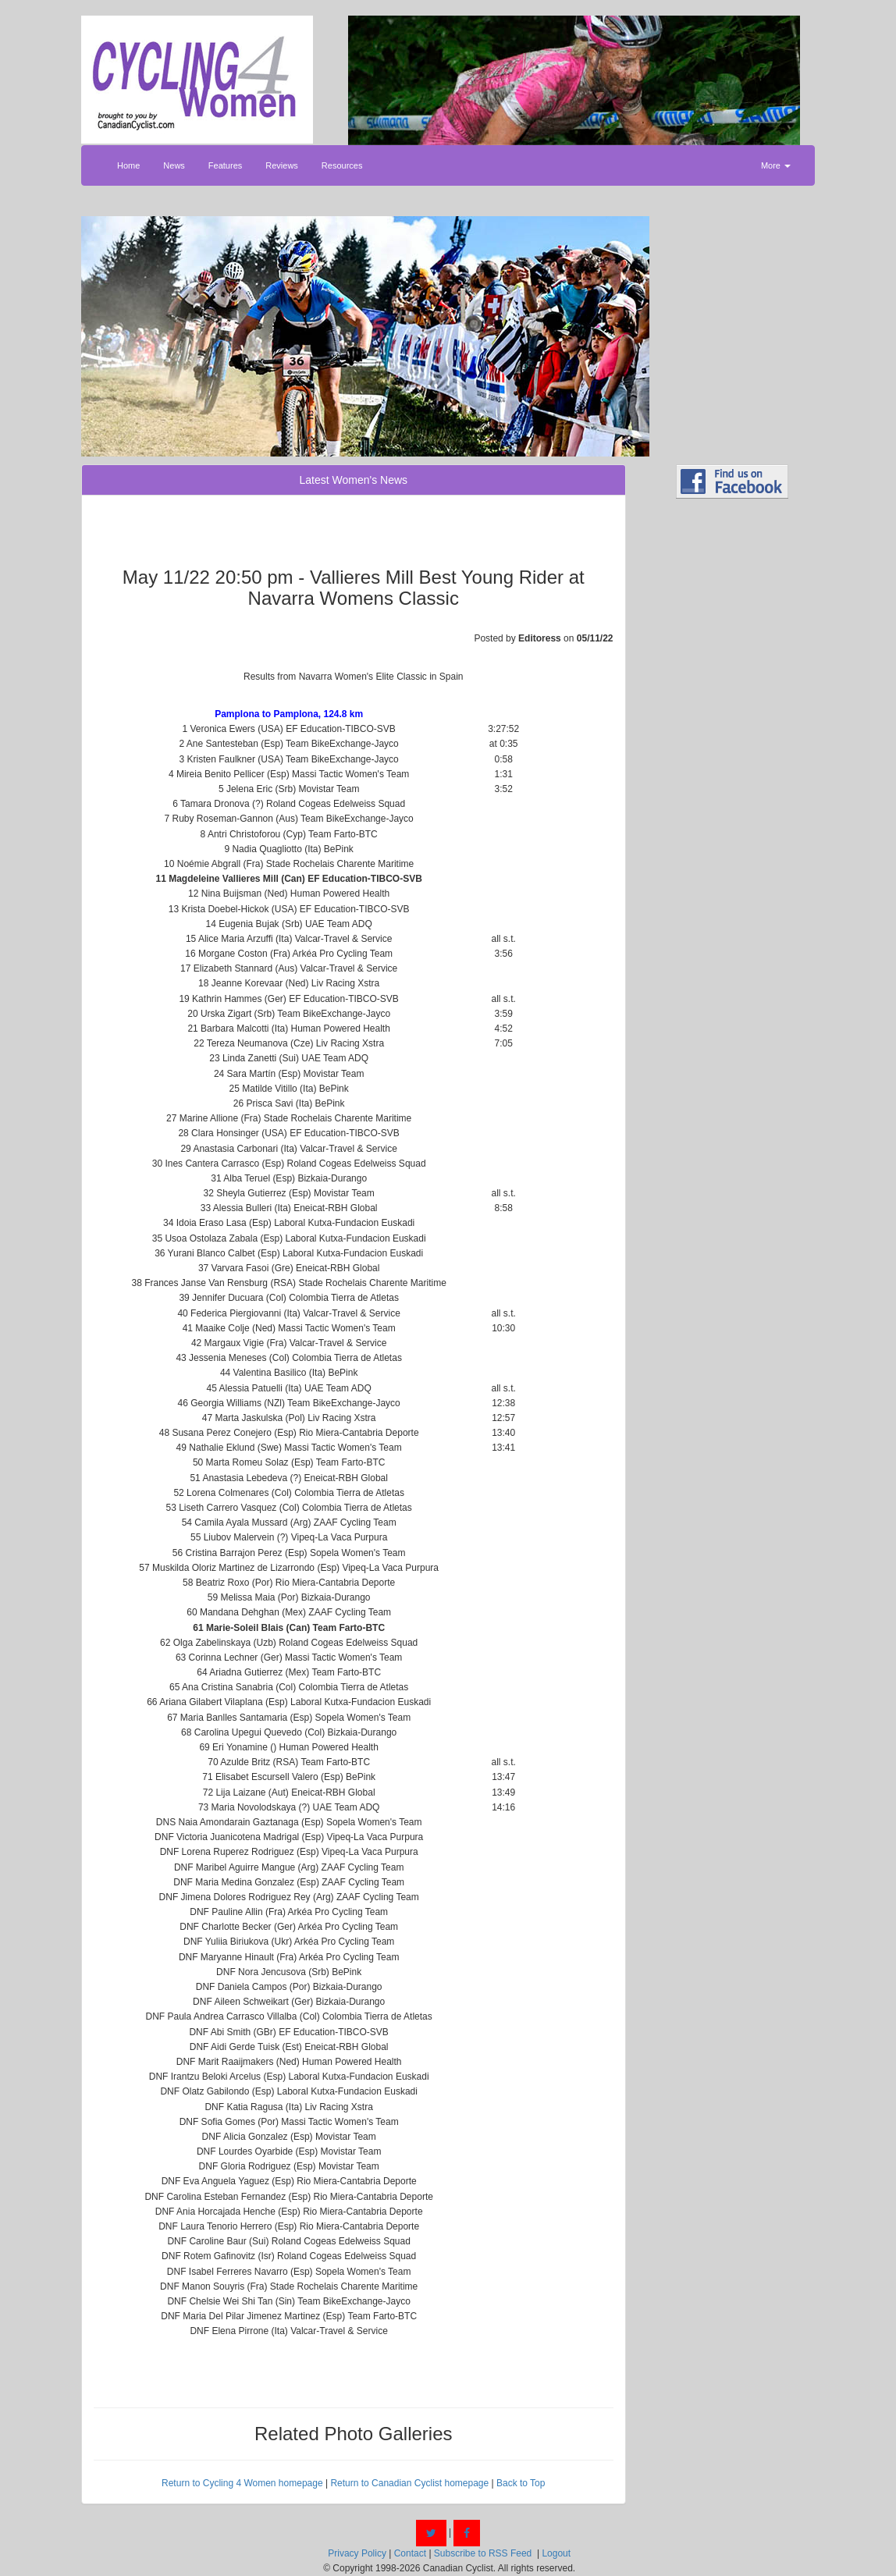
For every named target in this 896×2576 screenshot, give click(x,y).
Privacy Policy (357, 2553)
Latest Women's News (353, 480)
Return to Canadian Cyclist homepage (409, 2483)
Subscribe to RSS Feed (483, 2553)
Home (128, 165)
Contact (410, 2553)
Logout (556, 2553)
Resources (342, 165)
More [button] (776, 165)
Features (225, 165)
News (174, 165)
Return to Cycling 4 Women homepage (242, 2483)
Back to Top (520, 2483)
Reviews (281, 165)
